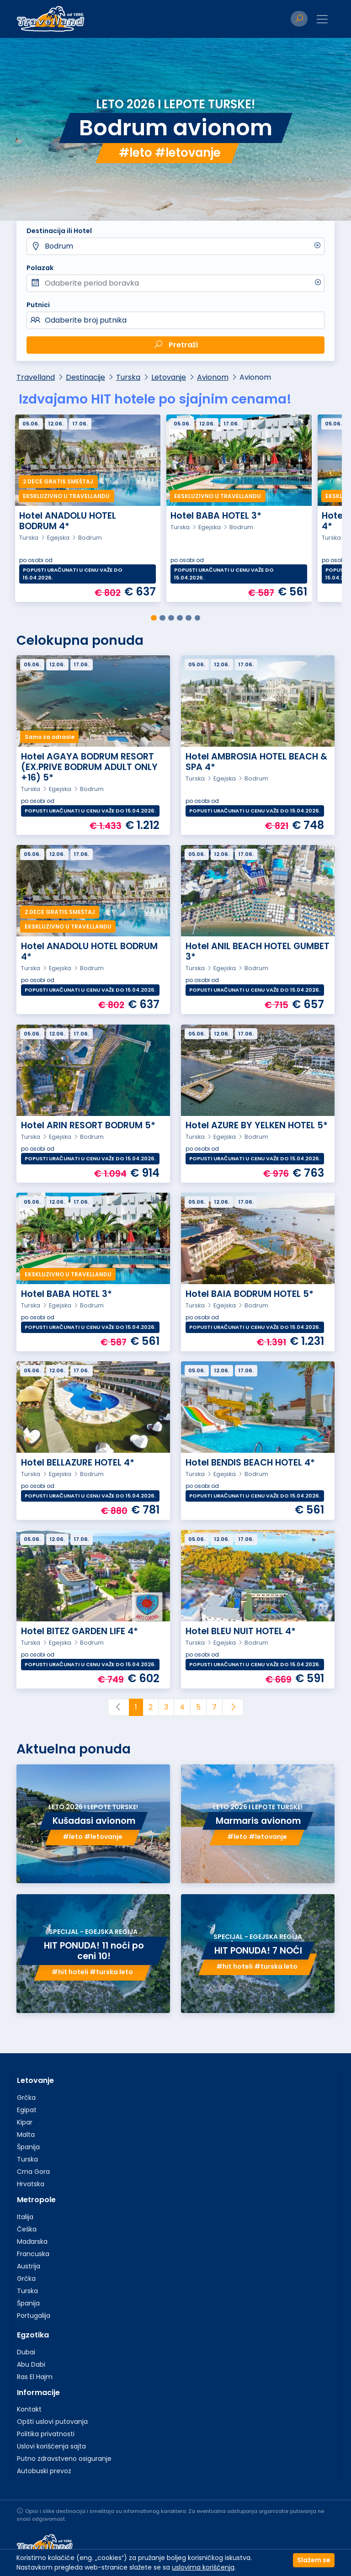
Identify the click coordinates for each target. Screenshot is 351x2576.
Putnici (38, 304)
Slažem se (313, 2560)
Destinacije (85, 377)
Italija (25, 2216)
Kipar (24, 2122)
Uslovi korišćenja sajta (51, 2446)
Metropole (36, 2199)
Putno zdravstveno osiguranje (64, 2458)
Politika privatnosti (45, 2433)
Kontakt (29, 2409)
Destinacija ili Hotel (59, 230)
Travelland (35, 377)
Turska (128, 377)
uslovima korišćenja (203, 2567)
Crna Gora (33, 2171)
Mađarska (32, 2241)
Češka (27, 2229)
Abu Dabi (31, 2364)
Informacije (38, 2392)
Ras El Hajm (35, 2376)
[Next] (233, 1707)
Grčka (26, 2097)
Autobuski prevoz (44, 2470)
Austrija (28, 2266)
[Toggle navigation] (322, 19)
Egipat (27, 2109)
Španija (28, 2146)
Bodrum (59, 246)
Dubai (26, 2352)
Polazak (40, 267)
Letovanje (168, 377)
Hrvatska (30, 2183)
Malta (26, 2134)
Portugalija (33, 2315)
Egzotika (33, 2335)
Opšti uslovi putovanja (52, 2421)
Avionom (213, 377)
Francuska (33, 2253)
